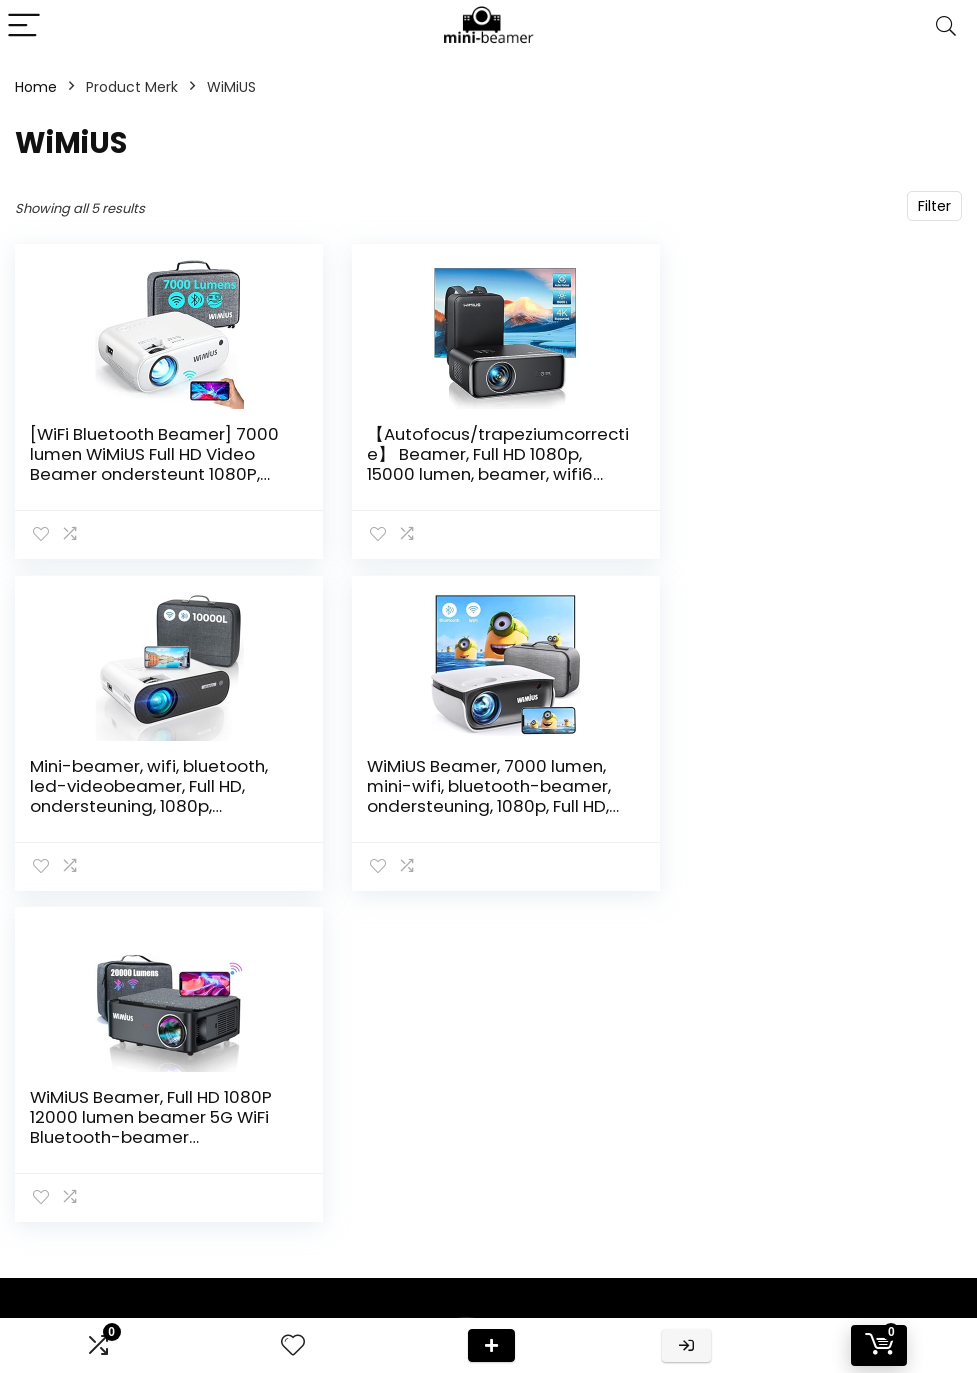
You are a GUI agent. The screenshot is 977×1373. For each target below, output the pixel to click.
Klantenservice (717, 1183)
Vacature (698, 1267)
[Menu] (24, 26)
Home (36, 87)
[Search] (946, 26)
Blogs (684, 1295)
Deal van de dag (491, 1345)
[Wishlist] (293, 1345)
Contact (695, 1155)
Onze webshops (721, 1239)
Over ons (697, 1211)
